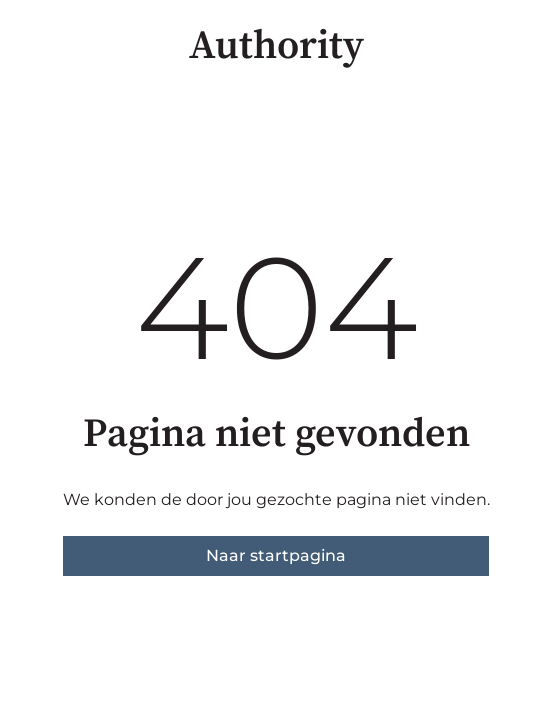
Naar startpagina (276, 555)
